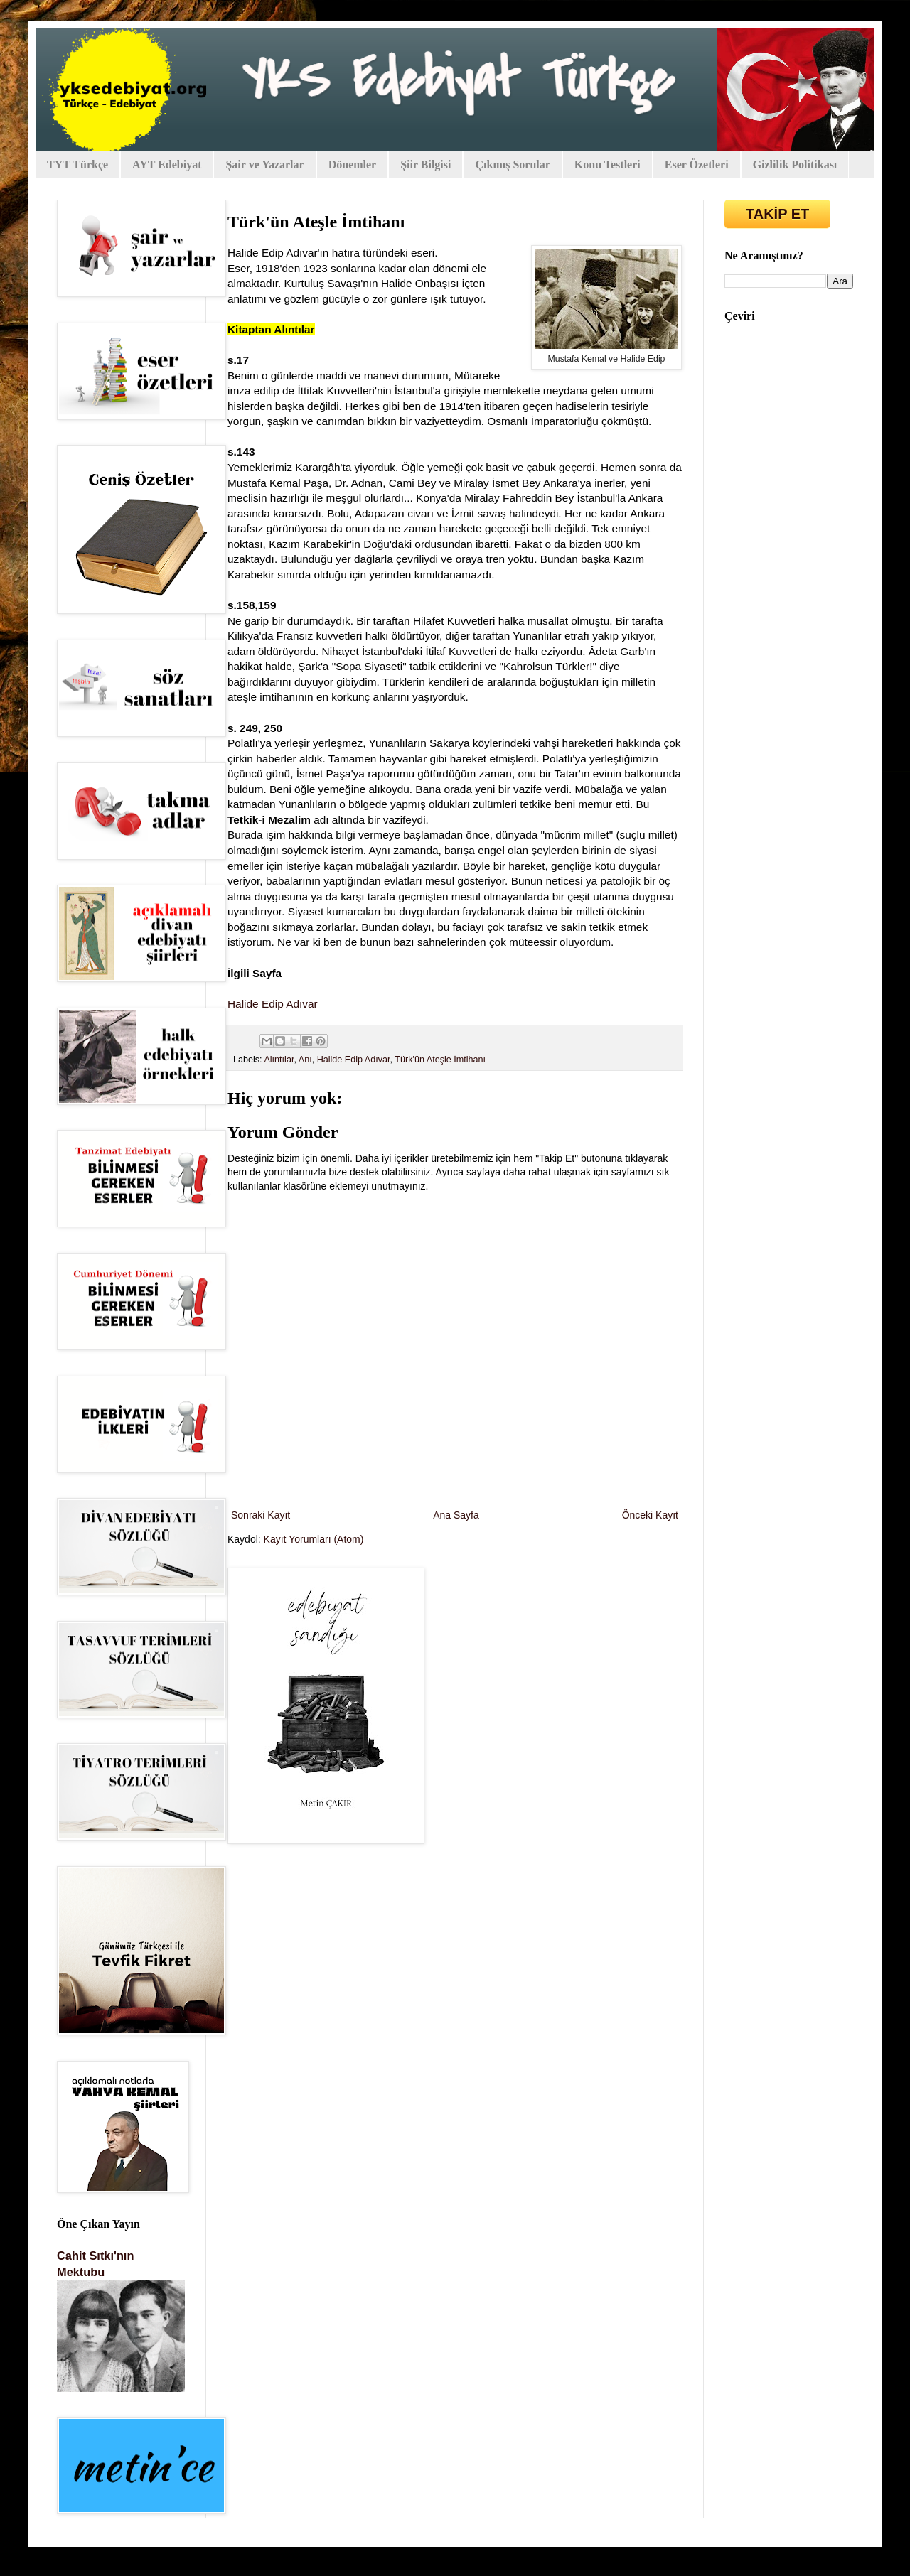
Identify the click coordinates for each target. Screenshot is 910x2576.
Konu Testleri (607, 164)
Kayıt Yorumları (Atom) (314, 1539)
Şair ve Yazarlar (264, 164)
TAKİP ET (777, 214)
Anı (305, 1060)
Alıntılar (279, 1060)
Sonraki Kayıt (260, 1515)
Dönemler (352, 164)
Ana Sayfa (456, 1515)
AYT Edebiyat (166, 164)
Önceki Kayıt (650, 1515)
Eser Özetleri (697, 164)
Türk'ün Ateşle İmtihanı (440, 1060)
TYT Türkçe (77, 164)
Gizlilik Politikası (795, 164)
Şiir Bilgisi (425, 164)
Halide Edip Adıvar (273, 1004)
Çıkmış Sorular (512, 164)
